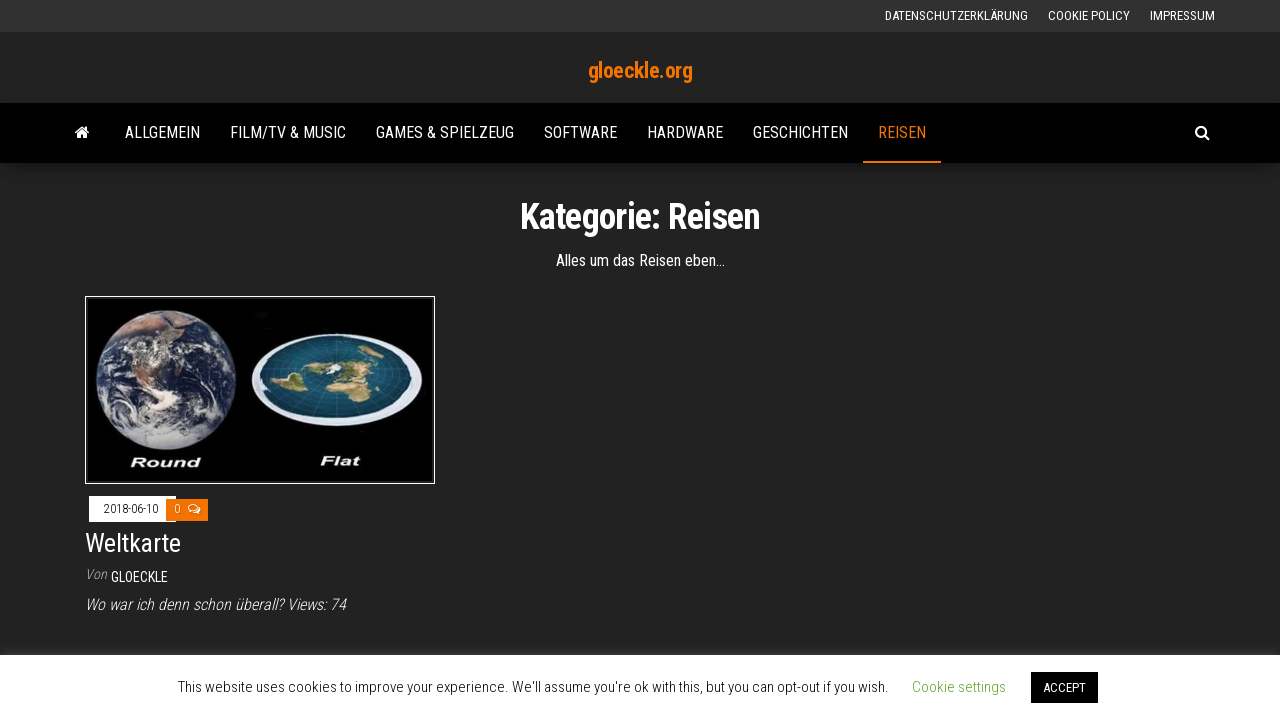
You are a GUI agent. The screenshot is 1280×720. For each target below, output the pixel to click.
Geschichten (800, 132)
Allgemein (162, 132)
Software (580, 132)
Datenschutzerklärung (956, 15)
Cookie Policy (1089, 15)
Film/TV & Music (288, 132)
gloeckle (139, 577)
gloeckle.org (640, 70)
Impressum (1182, 15)
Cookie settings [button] (959, 687)
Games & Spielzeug (445, 132)
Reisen (902, 132)
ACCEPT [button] (1064, 687)
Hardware (685, 132)
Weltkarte (132, 543)
